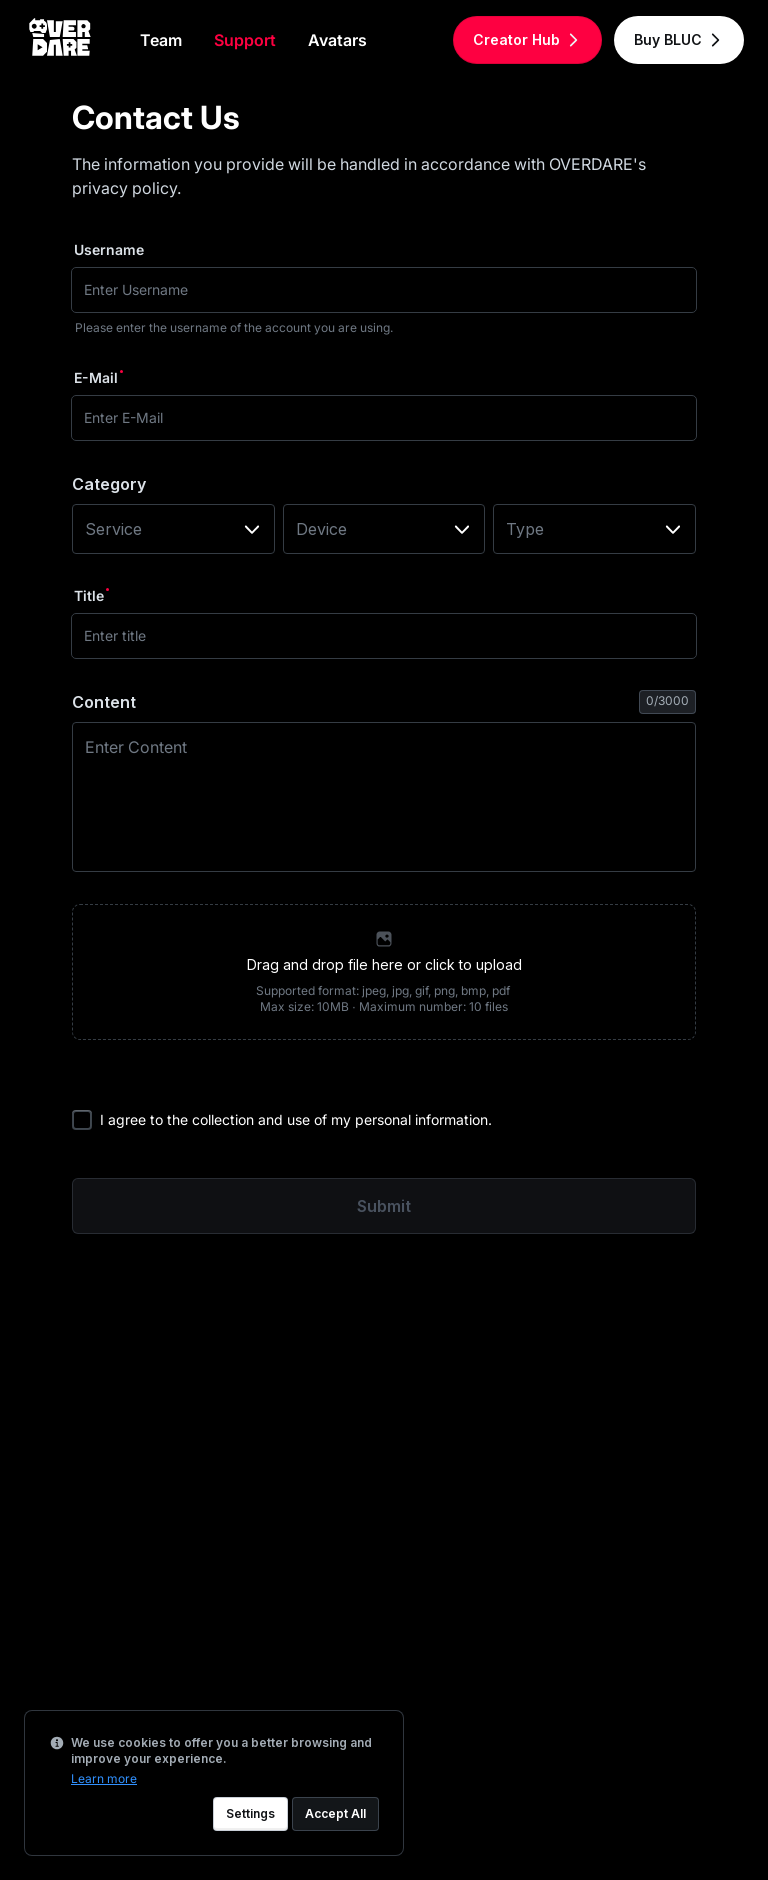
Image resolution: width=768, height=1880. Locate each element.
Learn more (104, 1778)
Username (109, 249)
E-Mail (96, 377)
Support (245, 40)
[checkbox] (82, 1120)
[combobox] (173, 529)
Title (89, 595)
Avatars (337, 40)
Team (161, 40)
